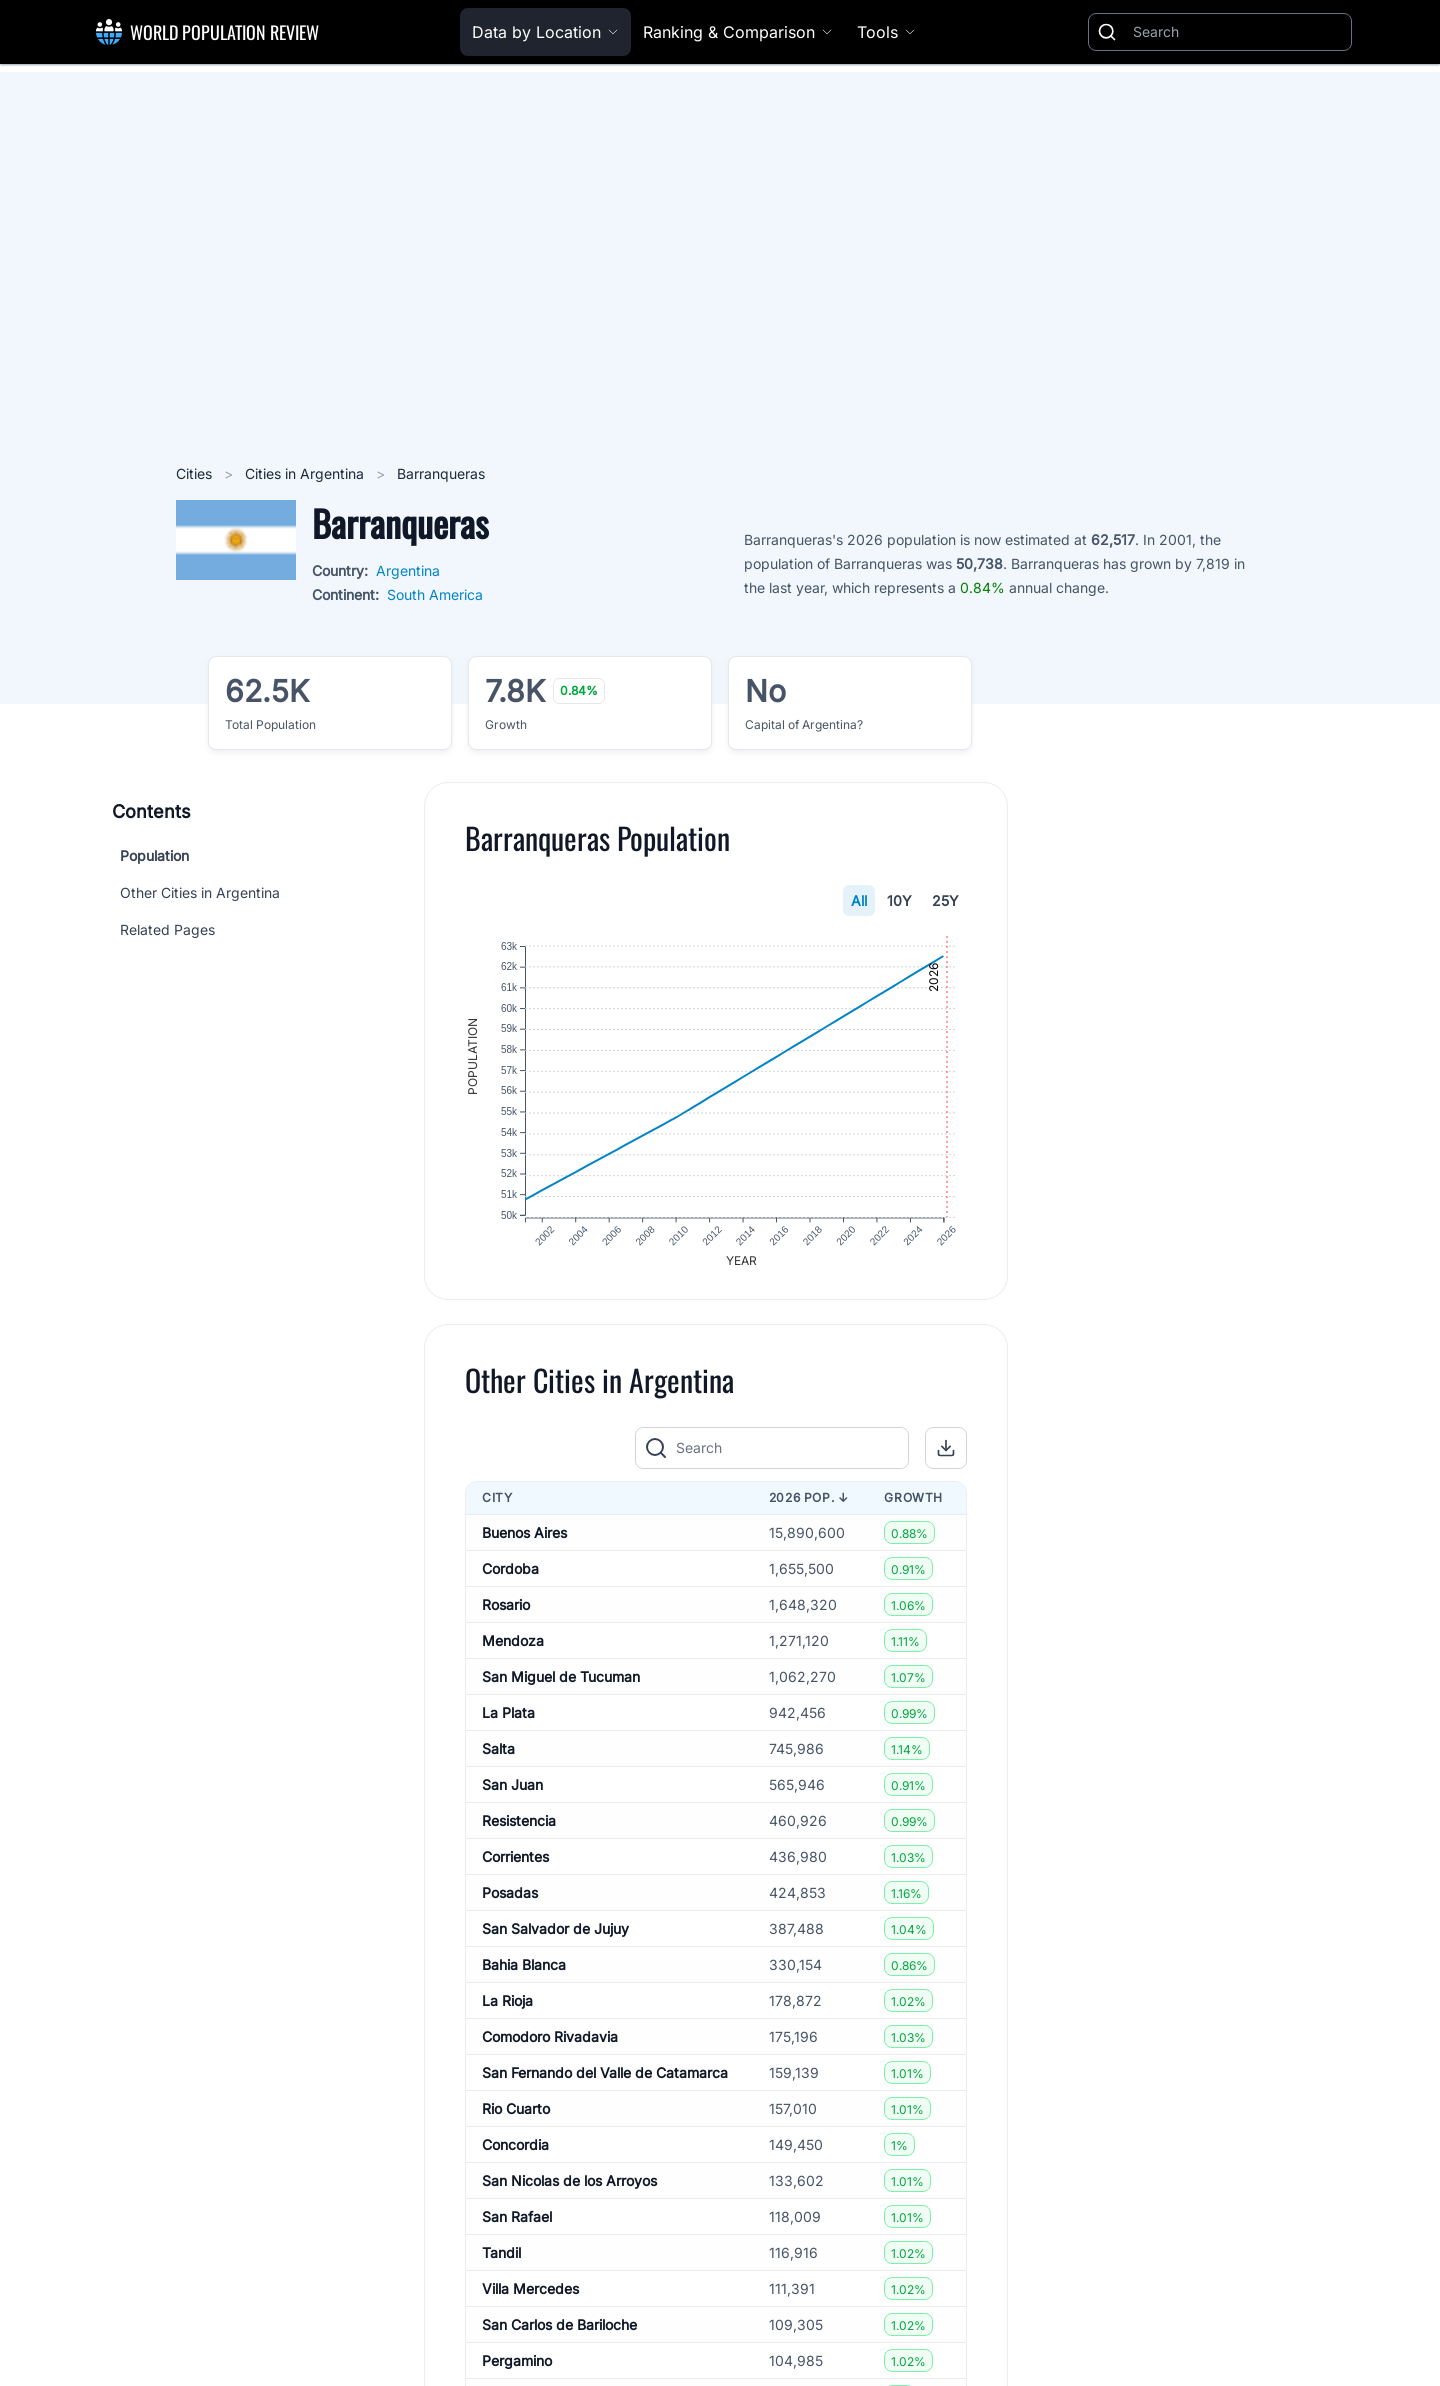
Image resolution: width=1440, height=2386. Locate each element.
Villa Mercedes (530, 2290)
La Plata (508, 1714)
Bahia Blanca (524, 1966)
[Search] (1238, 32)
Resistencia (519, 1822)
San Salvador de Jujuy (555, 1930)
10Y (899, 900)
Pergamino (517, 2362)
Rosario (506, 1606)
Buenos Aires (524, 1534)
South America (435, 594)
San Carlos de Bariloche (559, 2326)
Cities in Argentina (306, 473)
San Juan (512, 1786)
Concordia (515, 2146)
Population (154, 855)
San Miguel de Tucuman (561, 1678)
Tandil (501, 2254)
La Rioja (507, 2002)
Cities (196, 473)
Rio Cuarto (516, 2110)
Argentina (408, 570)
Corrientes (515, 1858)
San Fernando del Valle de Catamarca (605, 2074)
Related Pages (167, 929)
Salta (498, 1750)
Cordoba (510, 1570)
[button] (946, 1451)
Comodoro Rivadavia (550, 2038)
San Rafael (517, 2218)
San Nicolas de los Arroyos (569, 2182)
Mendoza (513, 1642)
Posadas (510, 1894)
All (859, 900)
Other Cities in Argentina (200, 892)
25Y (945, 900)
